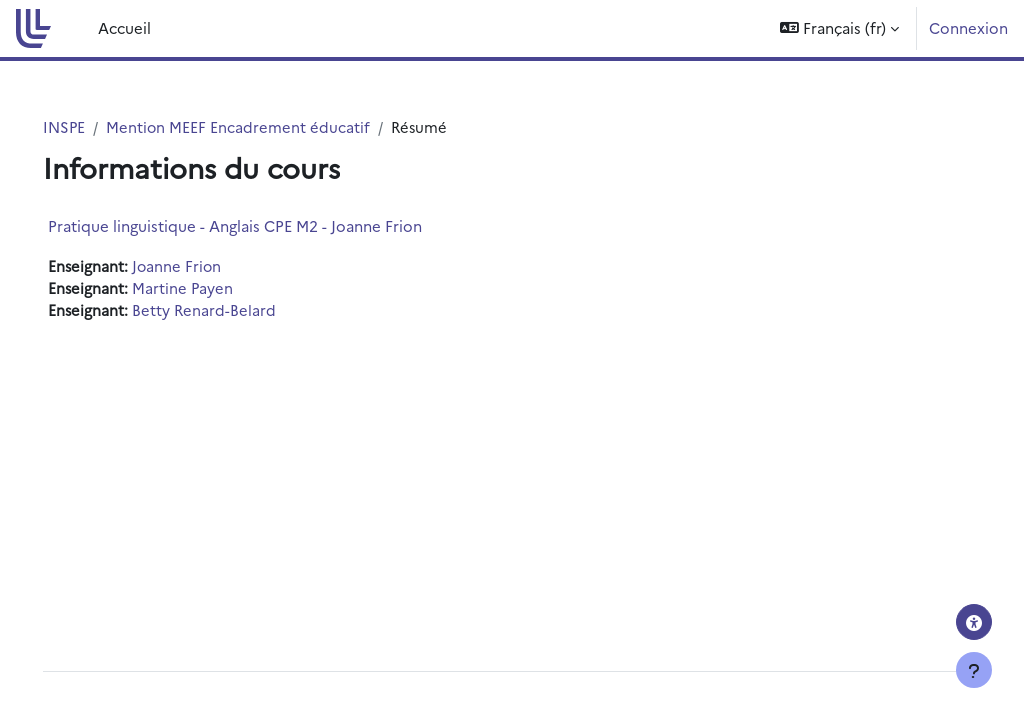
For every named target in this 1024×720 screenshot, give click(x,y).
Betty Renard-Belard (233, 311)
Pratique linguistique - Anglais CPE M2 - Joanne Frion (263, 226)
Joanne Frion (206, 266)
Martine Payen (212, 288)
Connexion (968, 27)
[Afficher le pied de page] (974, 670)
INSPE (92, 126)
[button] (839, 28)
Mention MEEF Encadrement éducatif (267, 126)
